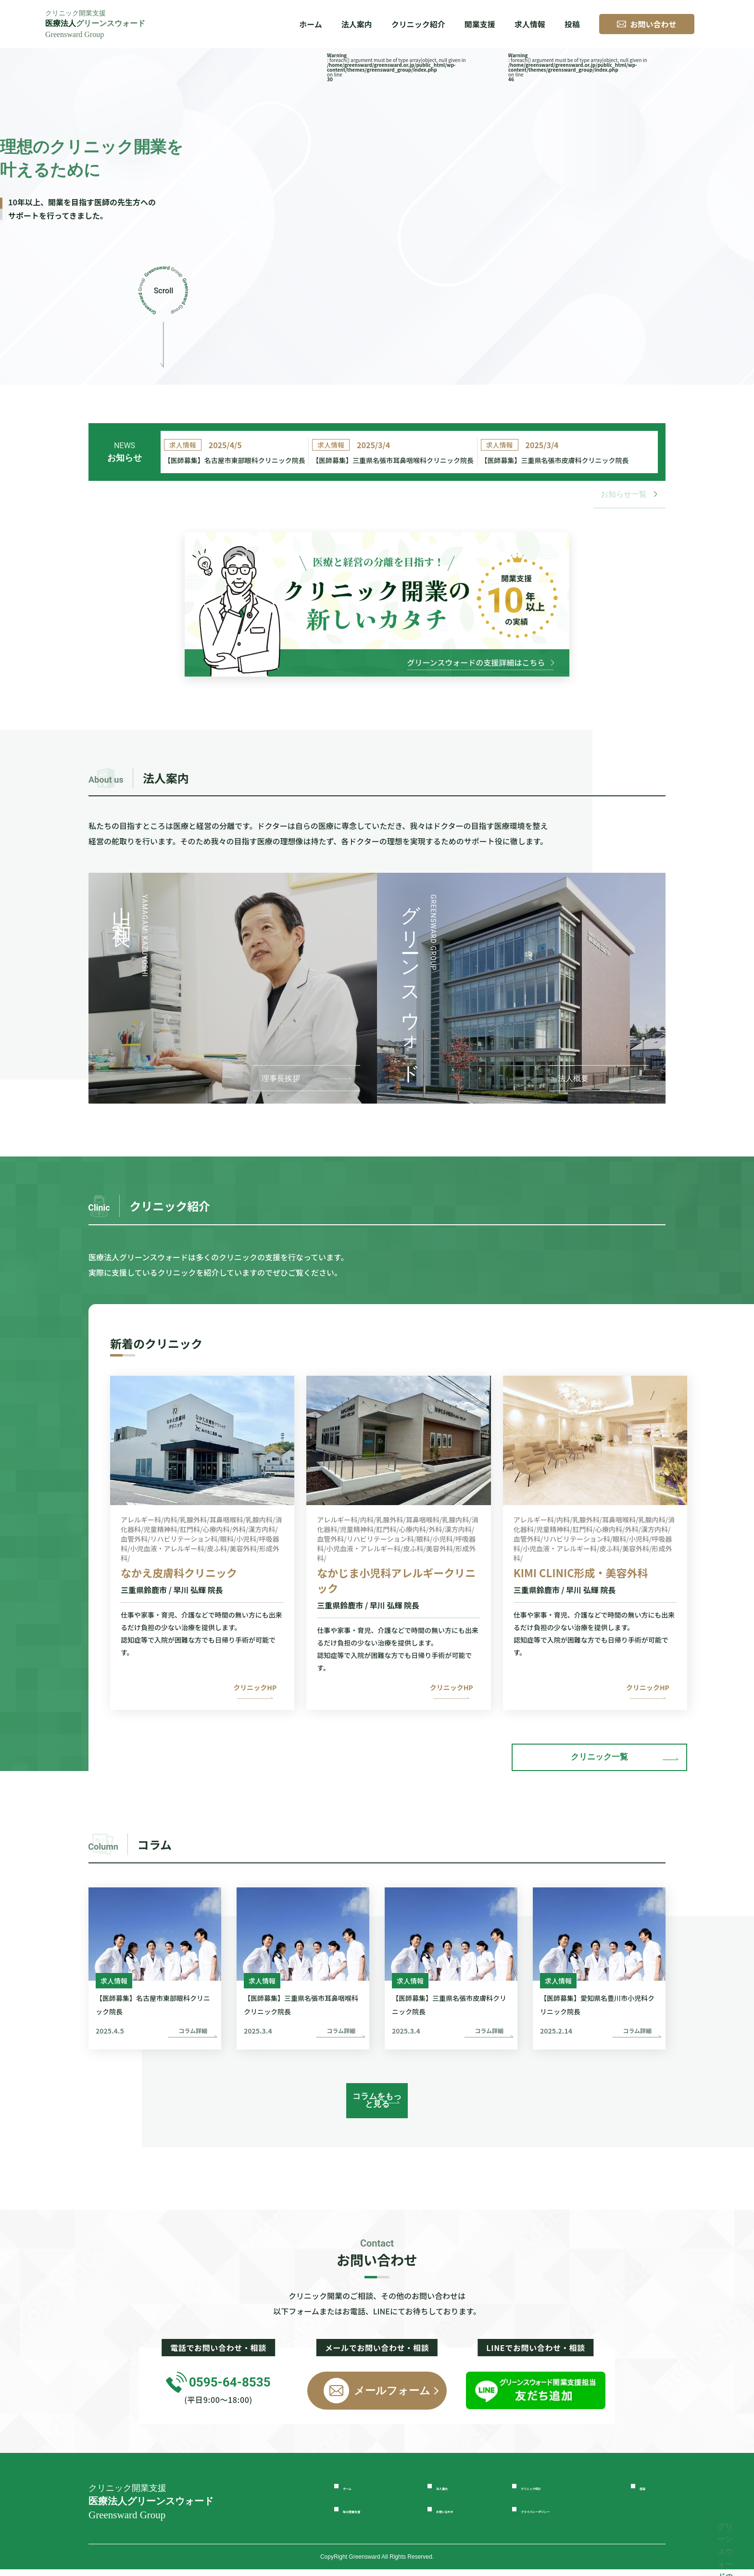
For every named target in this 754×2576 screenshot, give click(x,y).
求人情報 (530, 24)
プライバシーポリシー (564, 2516)
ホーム (310, 24)
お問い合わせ (462, 2516)
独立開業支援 (369, 2516)
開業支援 (480, 24)
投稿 (572, 24)
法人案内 (453, 2493)
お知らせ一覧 (629, 508)
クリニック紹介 (418, 24)
